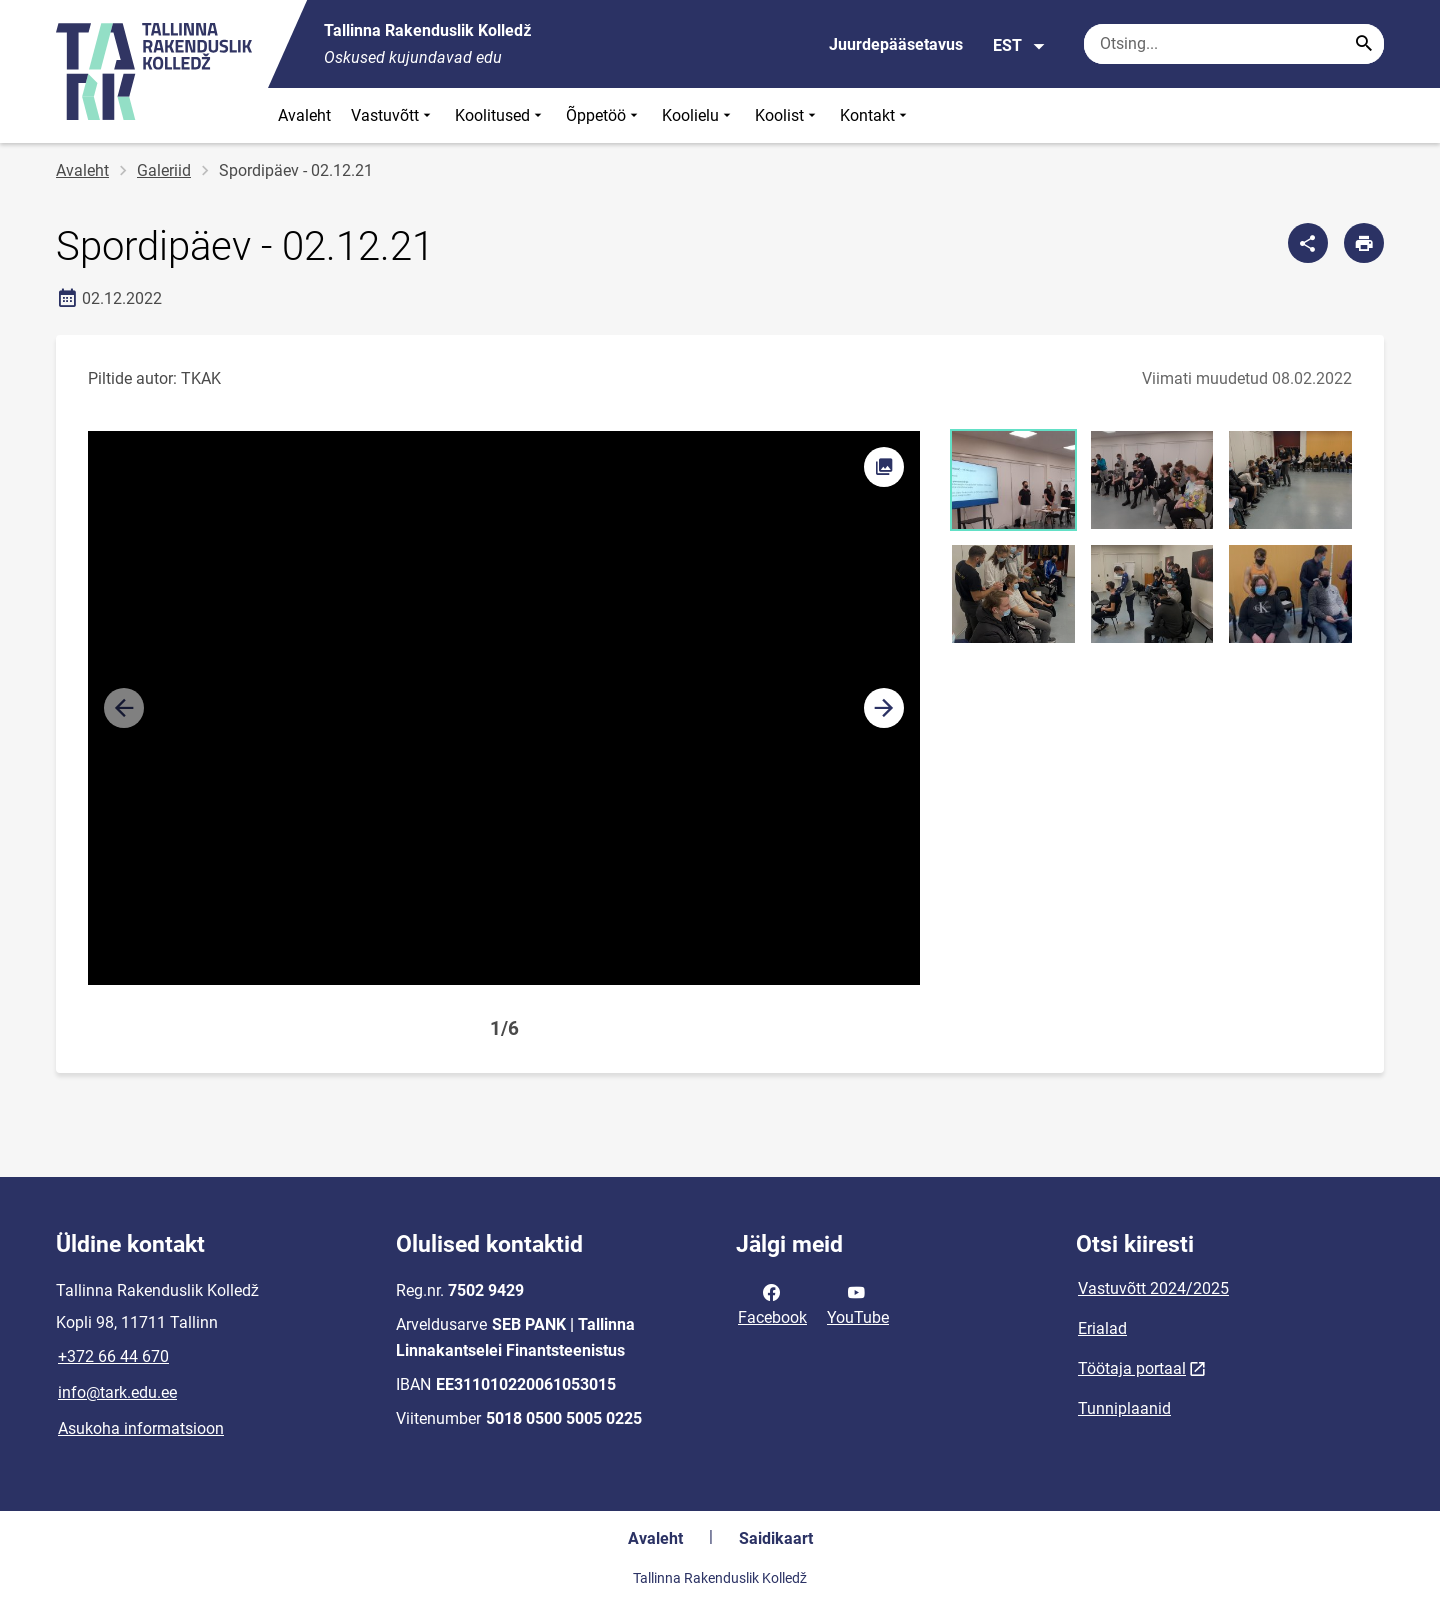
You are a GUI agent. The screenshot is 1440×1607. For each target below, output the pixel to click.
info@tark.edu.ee (117, 1392)
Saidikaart (776, 1538)
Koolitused (500, 115)
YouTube (858, 1303)
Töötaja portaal (1132, 1368)
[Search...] (1364, 44)
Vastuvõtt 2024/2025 (1153, 1288)
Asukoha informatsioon (141, 1428)
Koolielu (698, 115)
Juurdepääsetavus (896, 44)
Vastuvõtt (393, 115)
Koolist (787, 115)
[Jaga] (1308, 243)
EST (1019, 46)
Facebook (772, 1303)
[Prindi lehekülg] (1364, 243)
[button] (884, 708)
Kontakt (875, 115)
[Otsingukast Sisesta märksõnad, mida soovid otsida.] (1234, 44)
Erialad (1102, 1328)
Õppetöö (604, 115)
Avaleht (304, 115)
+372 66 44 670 (113, 1356)
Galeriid (164, 170)
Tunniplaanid (1124, 1408)
